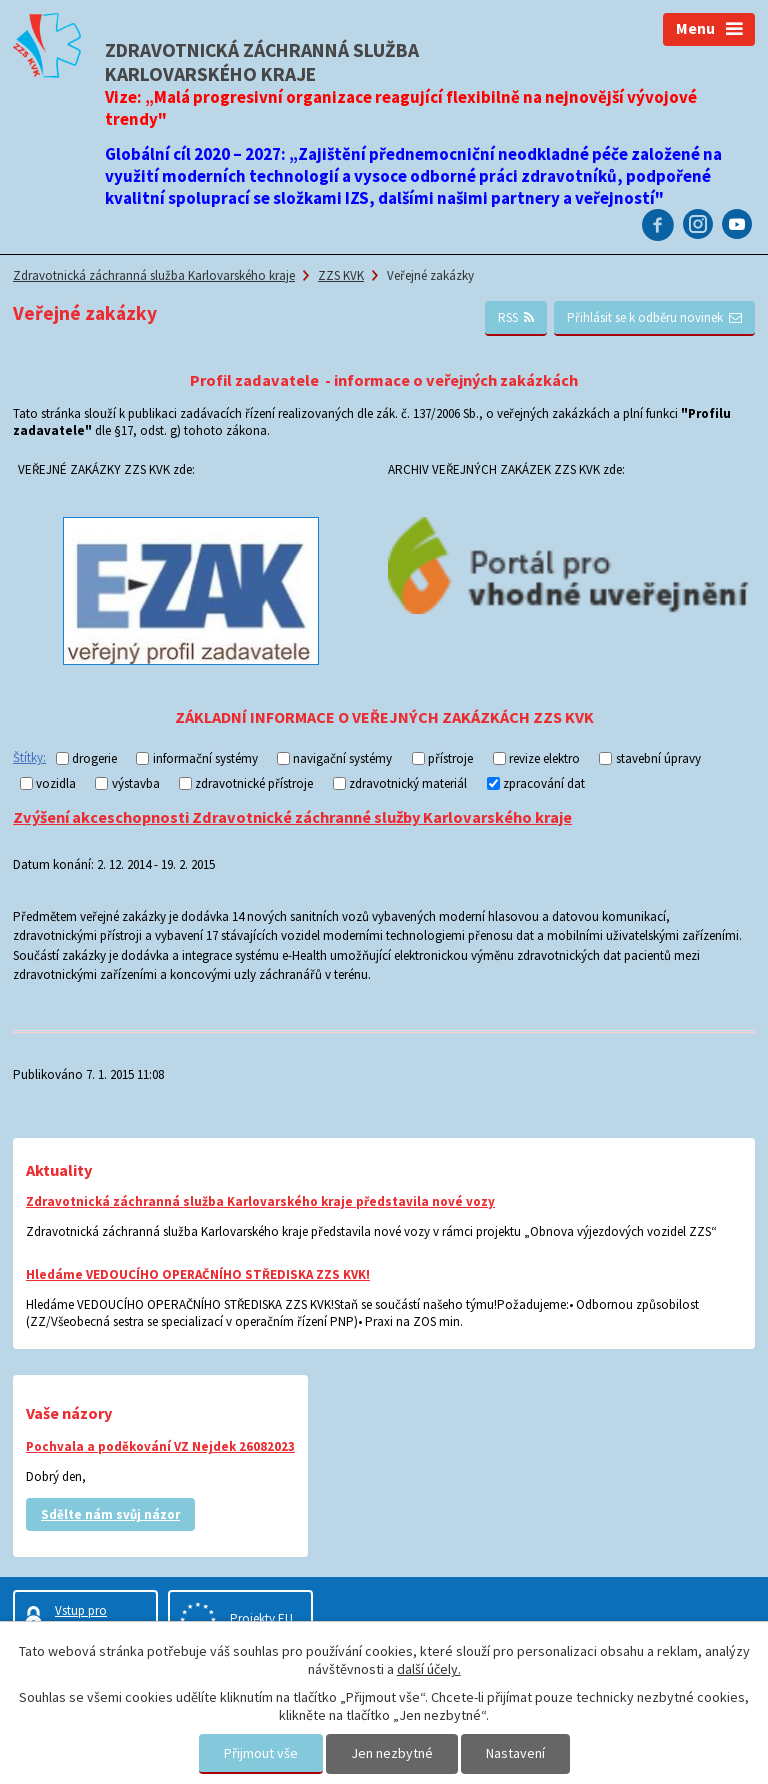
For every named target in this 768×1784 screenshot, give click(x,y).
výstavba (136, 783)
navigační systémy (342, 758)
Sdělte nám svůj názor (110, 1514)
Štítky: (29, 757)
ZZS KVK (341, 275)
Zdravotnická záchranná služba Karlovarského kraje (154, 275)
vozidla (56, 783)
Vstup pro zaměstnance (91, 1619)
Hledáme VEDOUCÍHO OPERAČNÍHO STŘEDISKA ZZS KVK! (198, 1274)
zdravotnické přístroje (254, 783)
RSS (516, 317)
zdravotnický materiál (408, 783)
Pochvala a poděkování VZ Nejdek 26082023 (160, 1446)
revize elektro (544, 758)
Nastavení (515, 1753)
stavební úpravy (658, 758)
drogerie (94, 758)
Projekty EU (261, 1618)
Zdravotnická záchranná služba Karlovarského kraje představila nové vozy (260, 1201)
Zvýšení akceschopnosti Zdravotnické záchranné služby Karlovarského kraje (292, 817)
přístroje (450, 758)
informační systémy (205, 758)
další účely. (429, 1669)
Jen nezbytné (392, 1753)
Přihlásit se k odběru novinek (655, 317)
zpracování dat (544, 783)
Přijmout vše (261, 1753)
